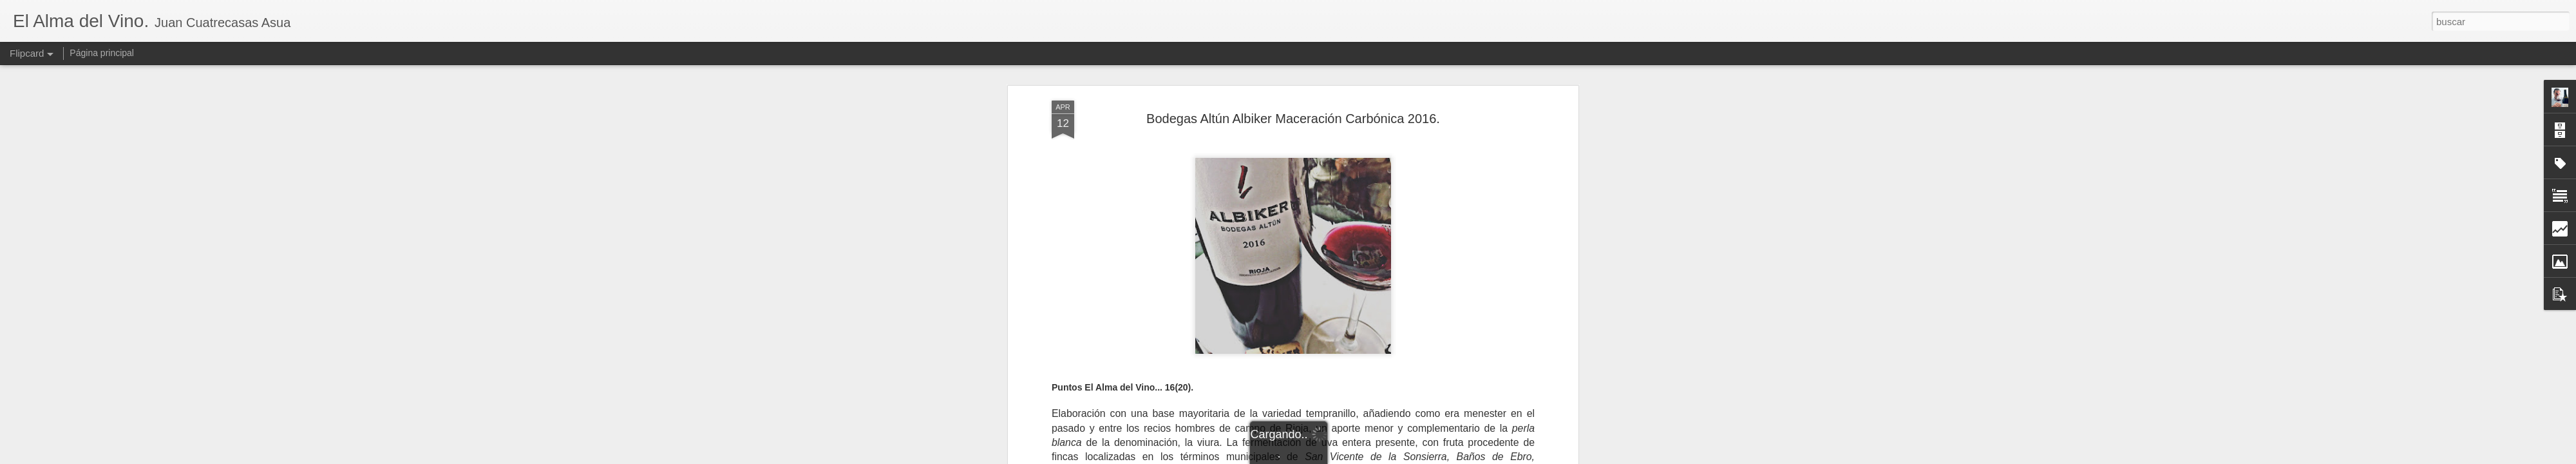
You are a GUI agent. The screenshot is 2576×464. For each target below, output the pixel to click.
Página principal (102, 53)
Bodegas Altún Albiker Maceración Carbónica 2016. (1293, 118)
